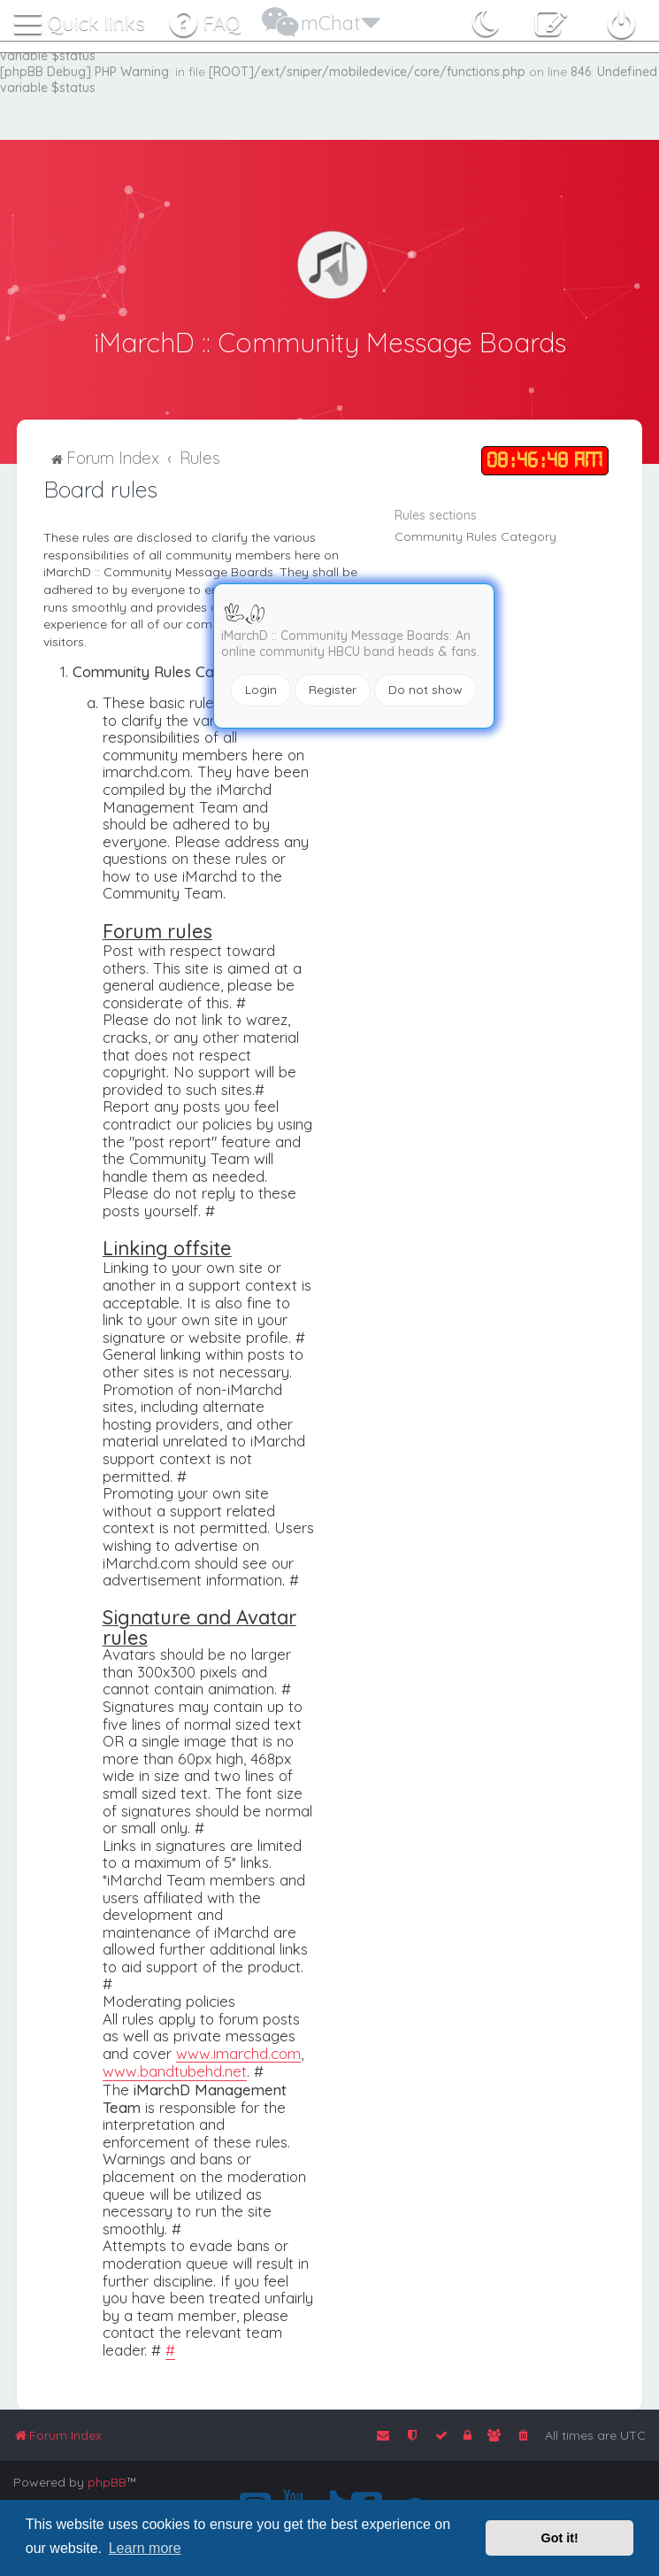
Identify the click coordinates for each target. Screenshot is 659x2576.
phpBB (107, 2482)
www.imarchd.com (238, 2052)
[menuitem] (204, 19)
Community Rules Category (475, 535)
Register (332, 690)
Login (261, 690)
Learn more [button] (145, 2548)
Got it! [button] (560, 2538)
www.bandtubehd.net (175, 2070)
